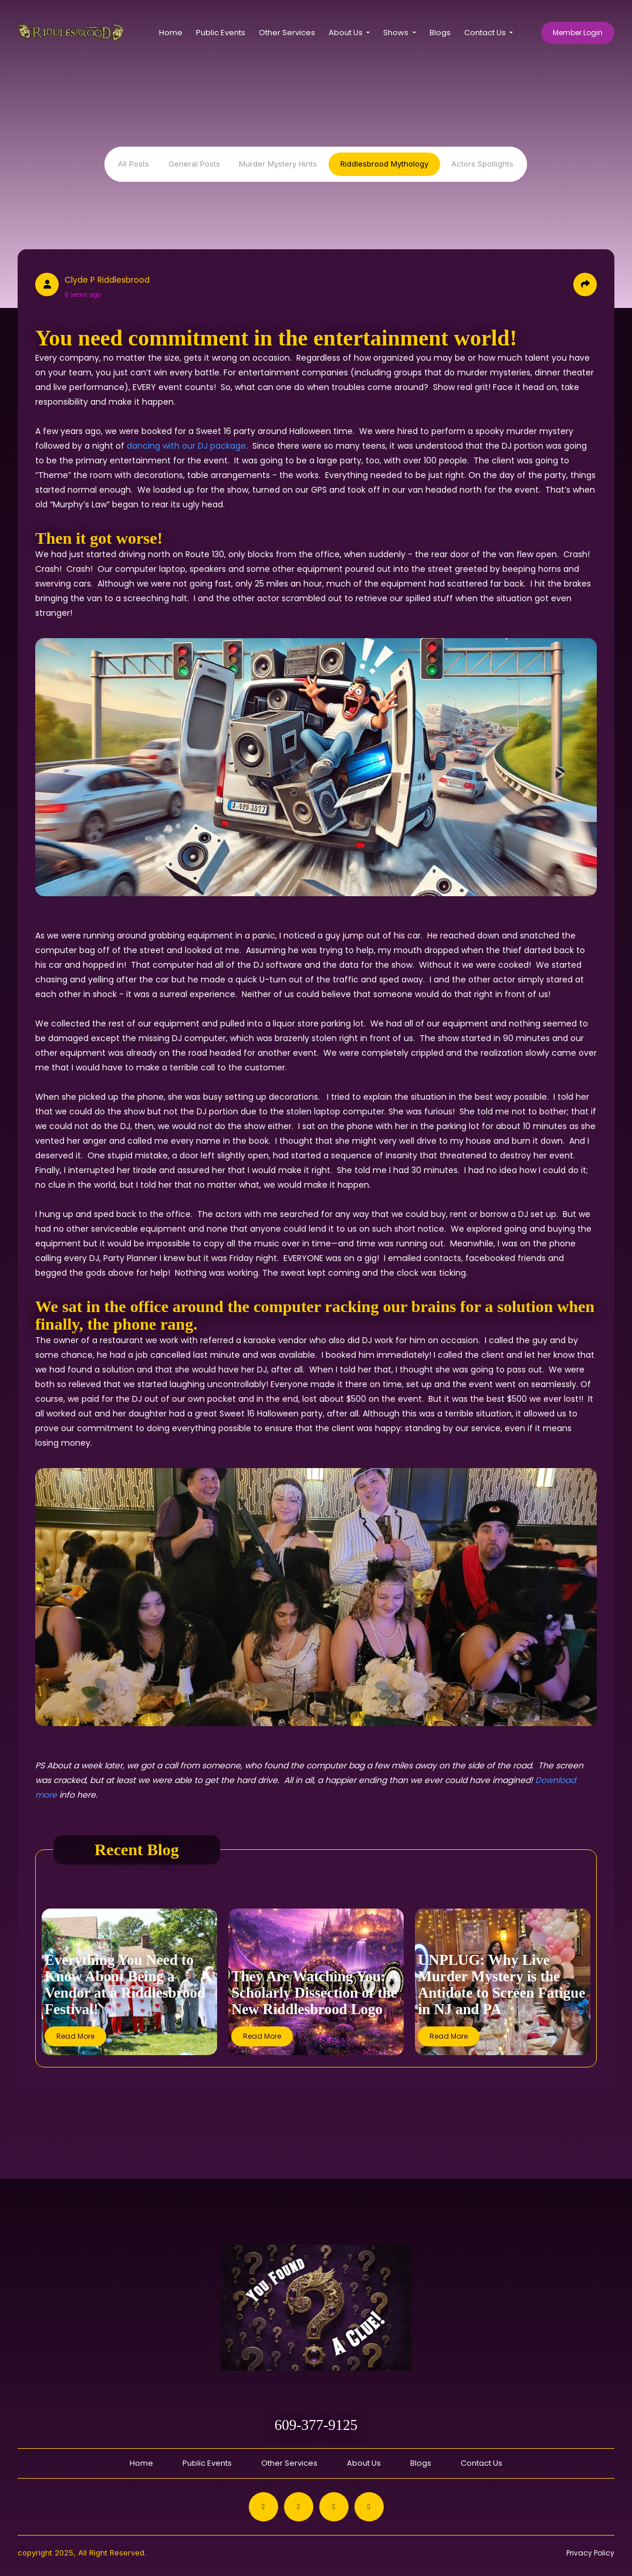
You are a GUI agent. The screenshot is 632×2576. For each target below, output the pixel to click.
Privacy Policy (590, 2553)
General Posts (194, 163)
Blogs (440, 32)
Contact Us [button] (486, 32)
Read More (75, 2036)
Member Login (578, 33)
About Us (364, 2463)
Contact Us (481, 2463)
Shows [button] (396, 32)
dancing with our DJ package (186, 446)
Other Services (287, 32)
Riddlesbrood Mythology (384, 163)
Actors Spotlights (482, 163)
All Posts (133, 163)
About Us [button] (346, 32)
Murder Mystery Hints (278, 163)
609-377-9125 (316, 2425)
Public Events (220, 32)
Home (170, 32)
